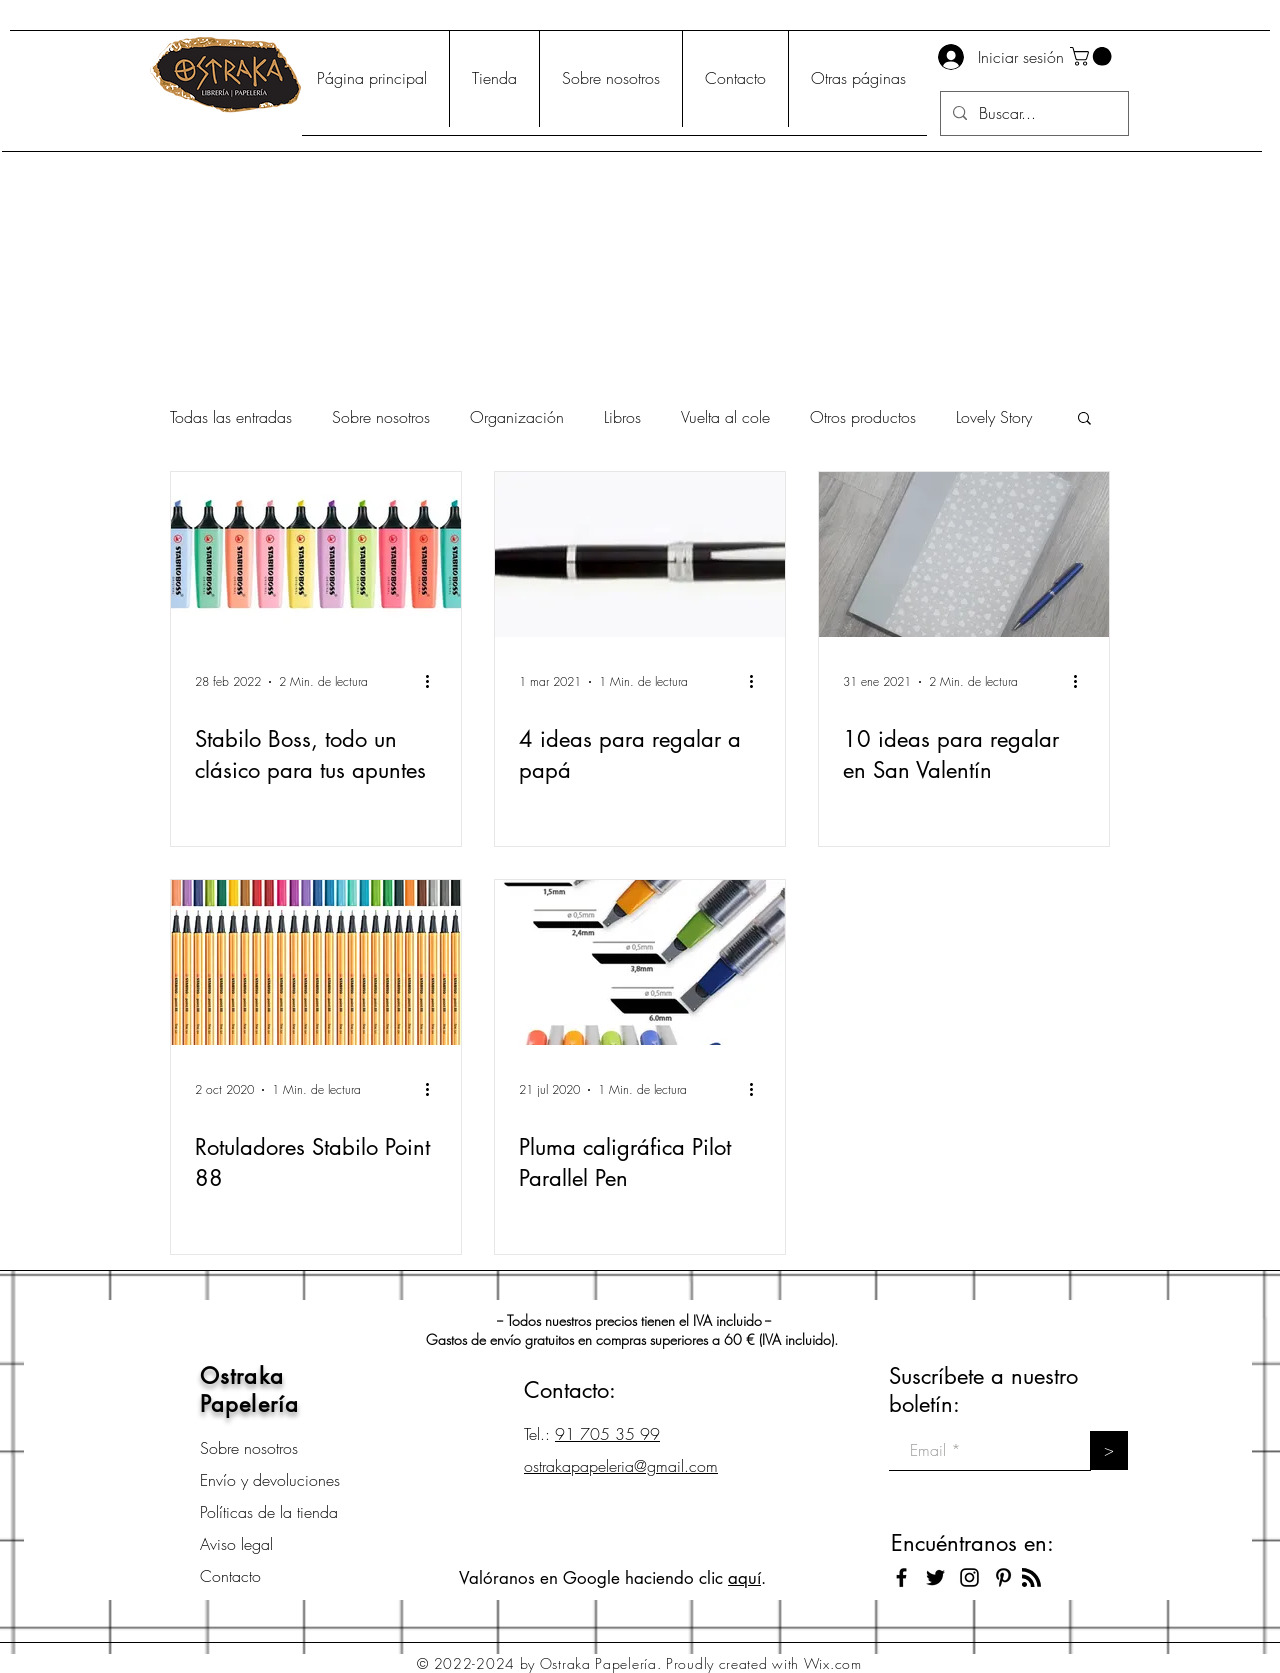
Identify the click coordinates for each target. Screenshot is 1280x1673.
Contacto (230, 1576)
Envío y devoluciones (270, 1480)
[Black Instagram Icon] (969, 1577)
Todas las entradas (231, 417)
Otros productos (863, 417)
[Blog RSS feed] (1031, 1578)
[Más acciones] (434, 682)
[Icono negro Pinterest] (1003, 1577)
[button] (1093, 56)
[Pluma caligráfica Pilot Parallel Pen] (640, 962)
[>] (1109, 1450)
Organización (517, 417)
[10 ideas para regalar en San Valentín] (964, 554)
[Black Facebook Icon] (901, 1577)
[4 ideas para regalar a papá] (640, 554)
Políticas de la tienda (269, 1512)
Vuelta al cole (725, 417)
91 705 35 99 (607, 1434)
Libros (622, 417)
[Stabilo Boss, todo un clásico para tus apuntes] (316, 554)
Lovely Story (994, 417)
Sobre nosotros (381, 417)
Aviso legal (236, 1544)
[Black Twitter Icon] (935, 1577)
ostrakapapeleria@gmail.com (621, 1466)
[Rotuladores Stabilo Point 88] (316, 962)
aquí (744, 1578)
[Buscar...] (1032, 113)
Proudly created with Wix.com (764, 1663)
